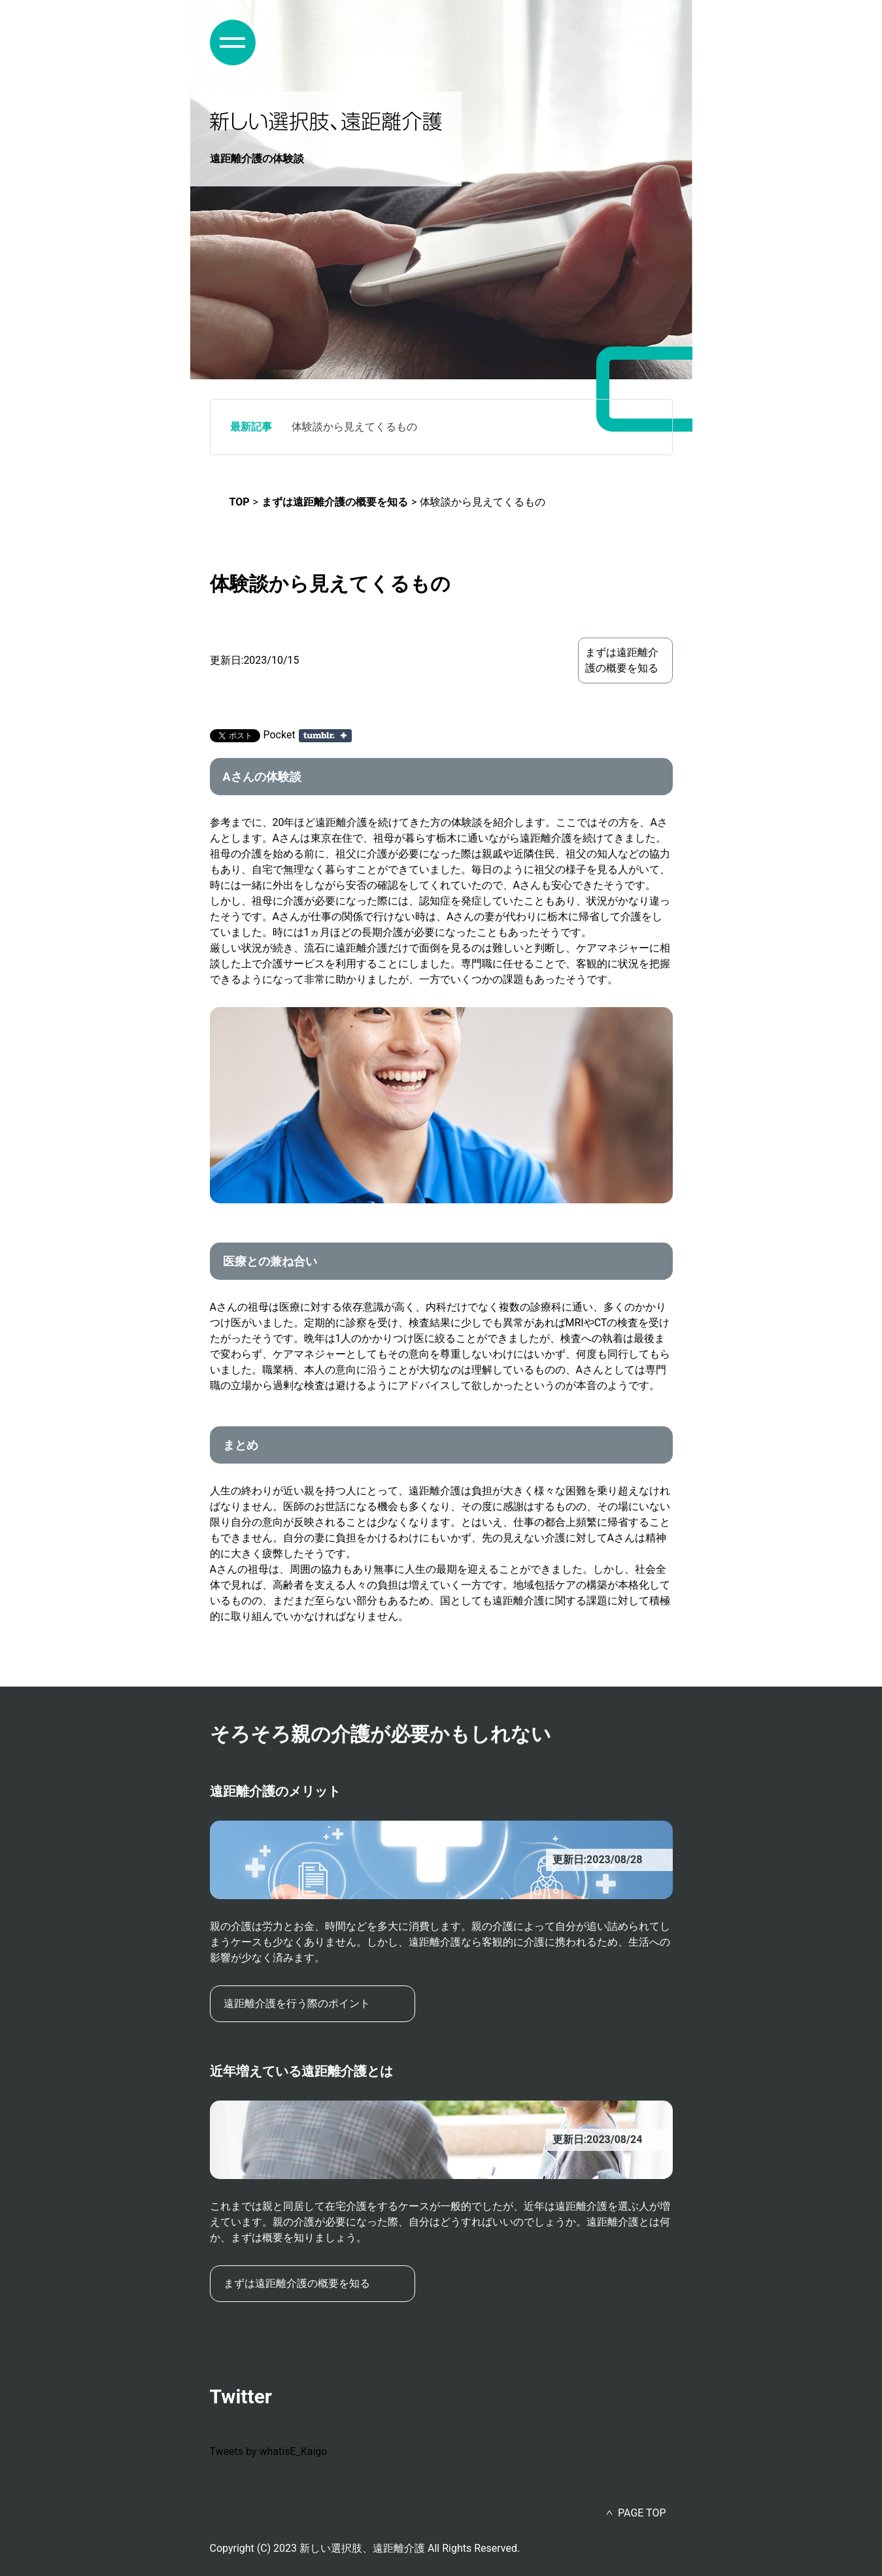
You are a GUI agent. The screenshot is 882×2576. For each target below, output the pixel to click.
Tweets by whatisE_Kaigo (269, 2451)
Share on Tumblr (325, 735)
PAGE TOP (642, 2513)
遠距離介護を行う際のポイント (297, 2003)
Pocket (279, 735)
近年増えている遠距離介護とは (301, 2071)
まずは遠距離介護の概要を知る (621, 660)
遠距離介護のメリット (275, 1791)
